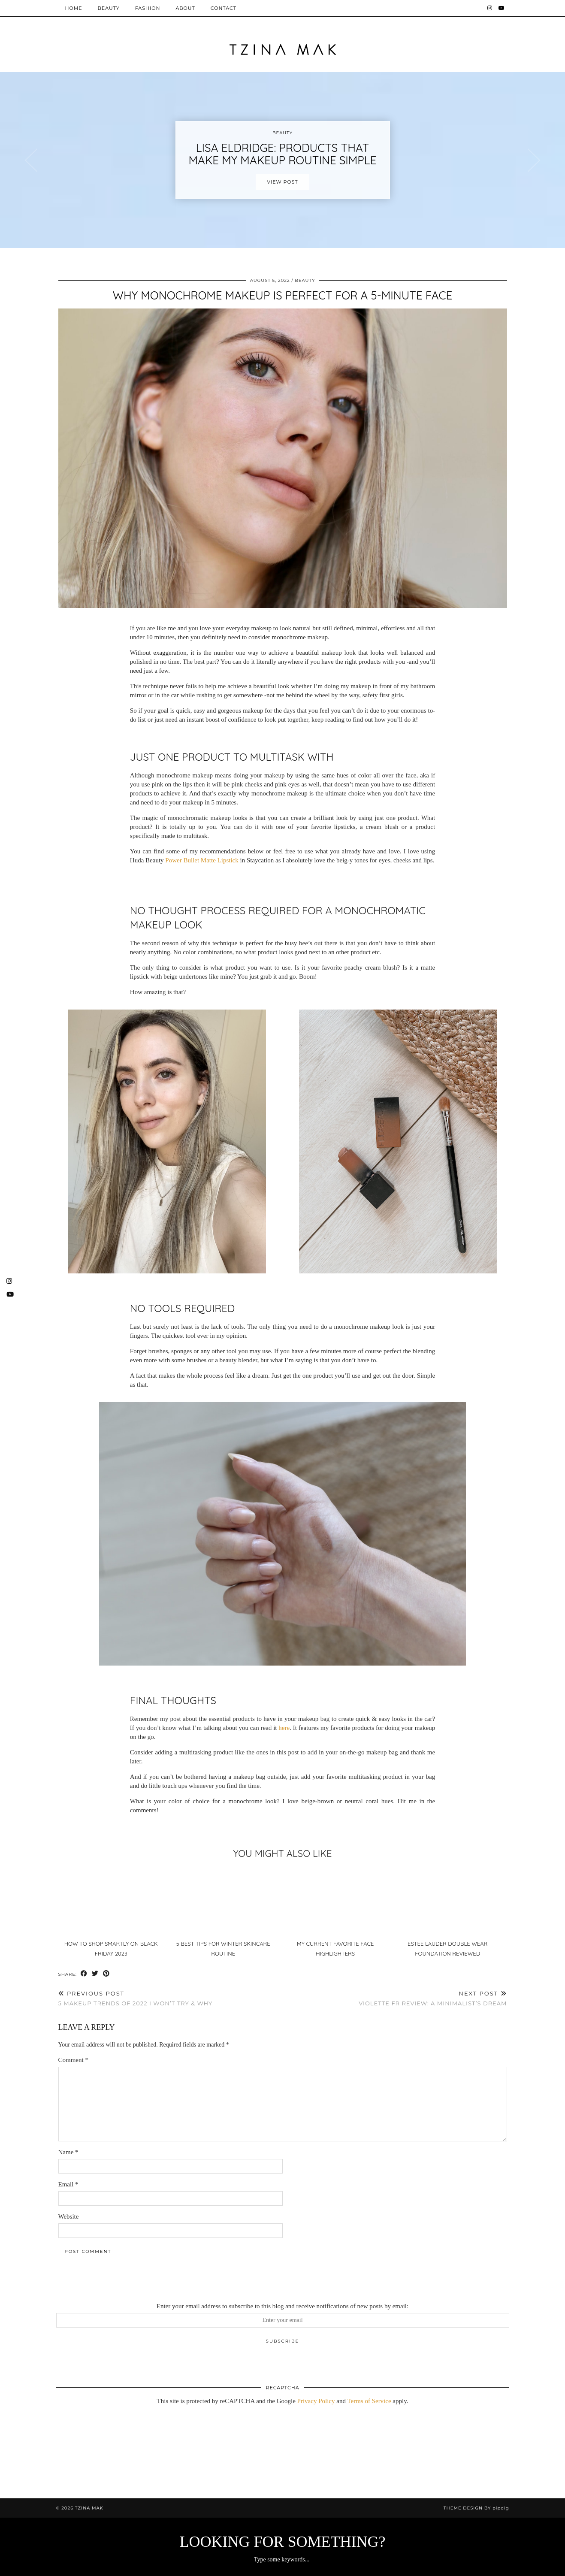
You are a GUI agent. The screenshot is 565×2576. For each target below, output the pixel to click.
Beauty (109, 8)
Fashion (147, 8)
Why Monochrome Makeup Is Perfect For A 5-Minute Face (282, 295)
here (284, 1727)
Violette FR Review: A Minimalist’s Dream (433, 1998)
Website (68, 2216)
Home (73, 8)
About (185, 8)
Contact (223, 8)
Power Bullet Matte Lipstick (201, 860)
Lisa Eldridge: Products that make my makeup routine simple (283, 154)
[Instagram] (489, 8)
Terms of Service (369, 2401)
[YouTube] (502, 8)
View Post (282, 182)
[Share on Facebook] (84, 1973)
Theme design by (476, 2508)
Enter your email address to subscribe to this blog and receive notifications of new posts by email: (282, 2306)
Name (68, 2152)
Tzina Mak (89, 2508)
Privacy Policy (316, 2401)
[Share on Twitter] (95, 1973)
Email (68, 2184)
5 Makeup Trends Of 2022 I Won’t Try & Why (135, 1998)
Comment (73, 2059)
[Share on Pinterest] (106, 1973)
